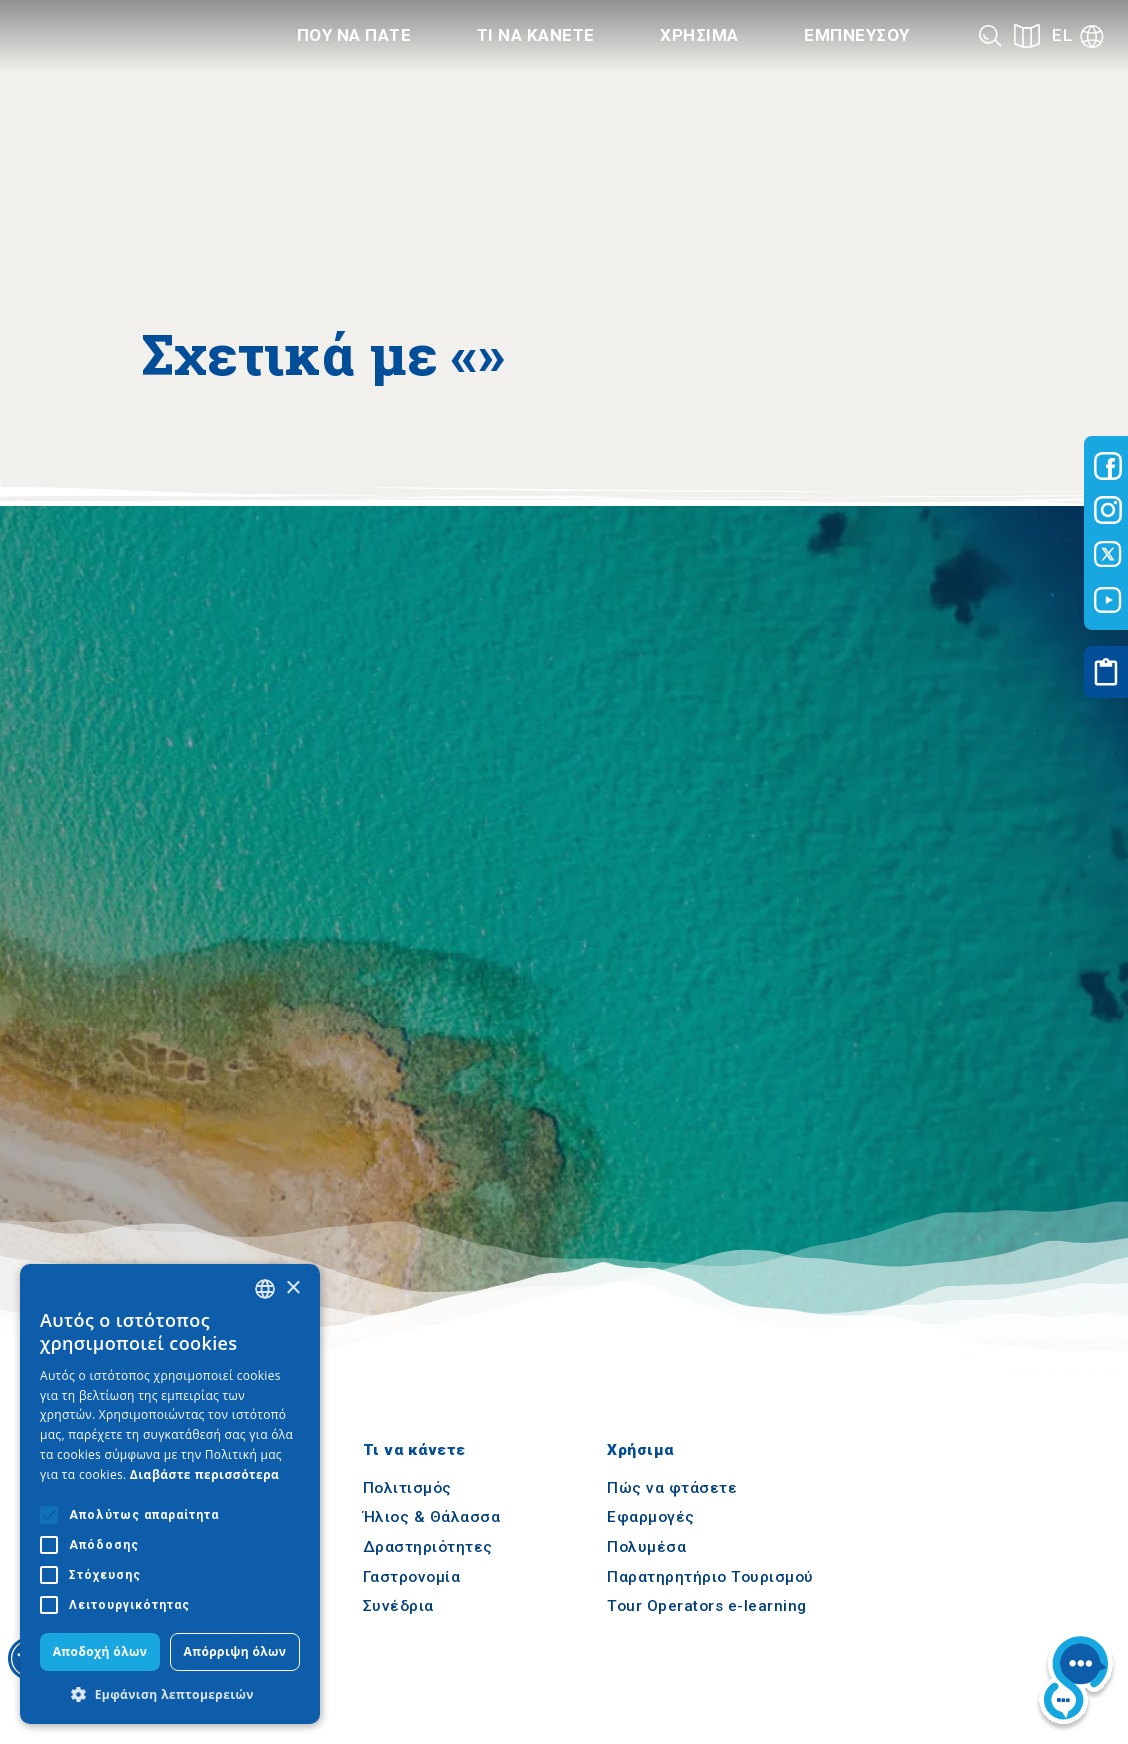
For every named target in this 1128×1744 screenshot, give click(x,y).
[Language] (1078, 36)
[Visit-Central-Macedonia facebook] (1108, 466)
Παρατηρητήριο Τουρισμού (710, 1577)
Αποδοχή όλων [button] (100, 1651)
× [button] (292, 1288)
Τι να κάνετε (414, 1451)
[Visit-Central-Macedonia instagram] (1108, 510)
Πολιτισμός (407, 1488)
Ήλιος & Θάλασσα (432, 1518)
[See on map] (1027, 35)
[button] (170, 1694)
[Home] (125, 36)
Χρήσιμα (640, 1451)
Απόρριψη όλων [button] (235, 1651)
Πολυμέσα (646, 1547)
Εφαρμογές (651, 1518)
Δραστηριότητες (428, 1547)
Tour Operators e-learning (707, 1607)
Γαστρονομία (412, 1577)
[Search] (990, 35)
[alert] (170, 1494)
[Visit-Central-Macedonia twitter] (1108, 555)
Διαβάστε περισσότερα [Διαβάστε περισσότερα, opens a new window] (205, 1474)
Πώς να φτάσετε (672, 1488)
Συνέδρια (398, 1607)
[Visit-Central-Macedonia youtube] (1108, 600)
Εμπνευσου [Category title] (857, 35)
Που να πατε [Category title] (354, 35)
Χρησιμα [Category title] (699, 35)
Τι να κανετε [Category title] (536, 35)
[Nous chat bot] (1076, 1682)
